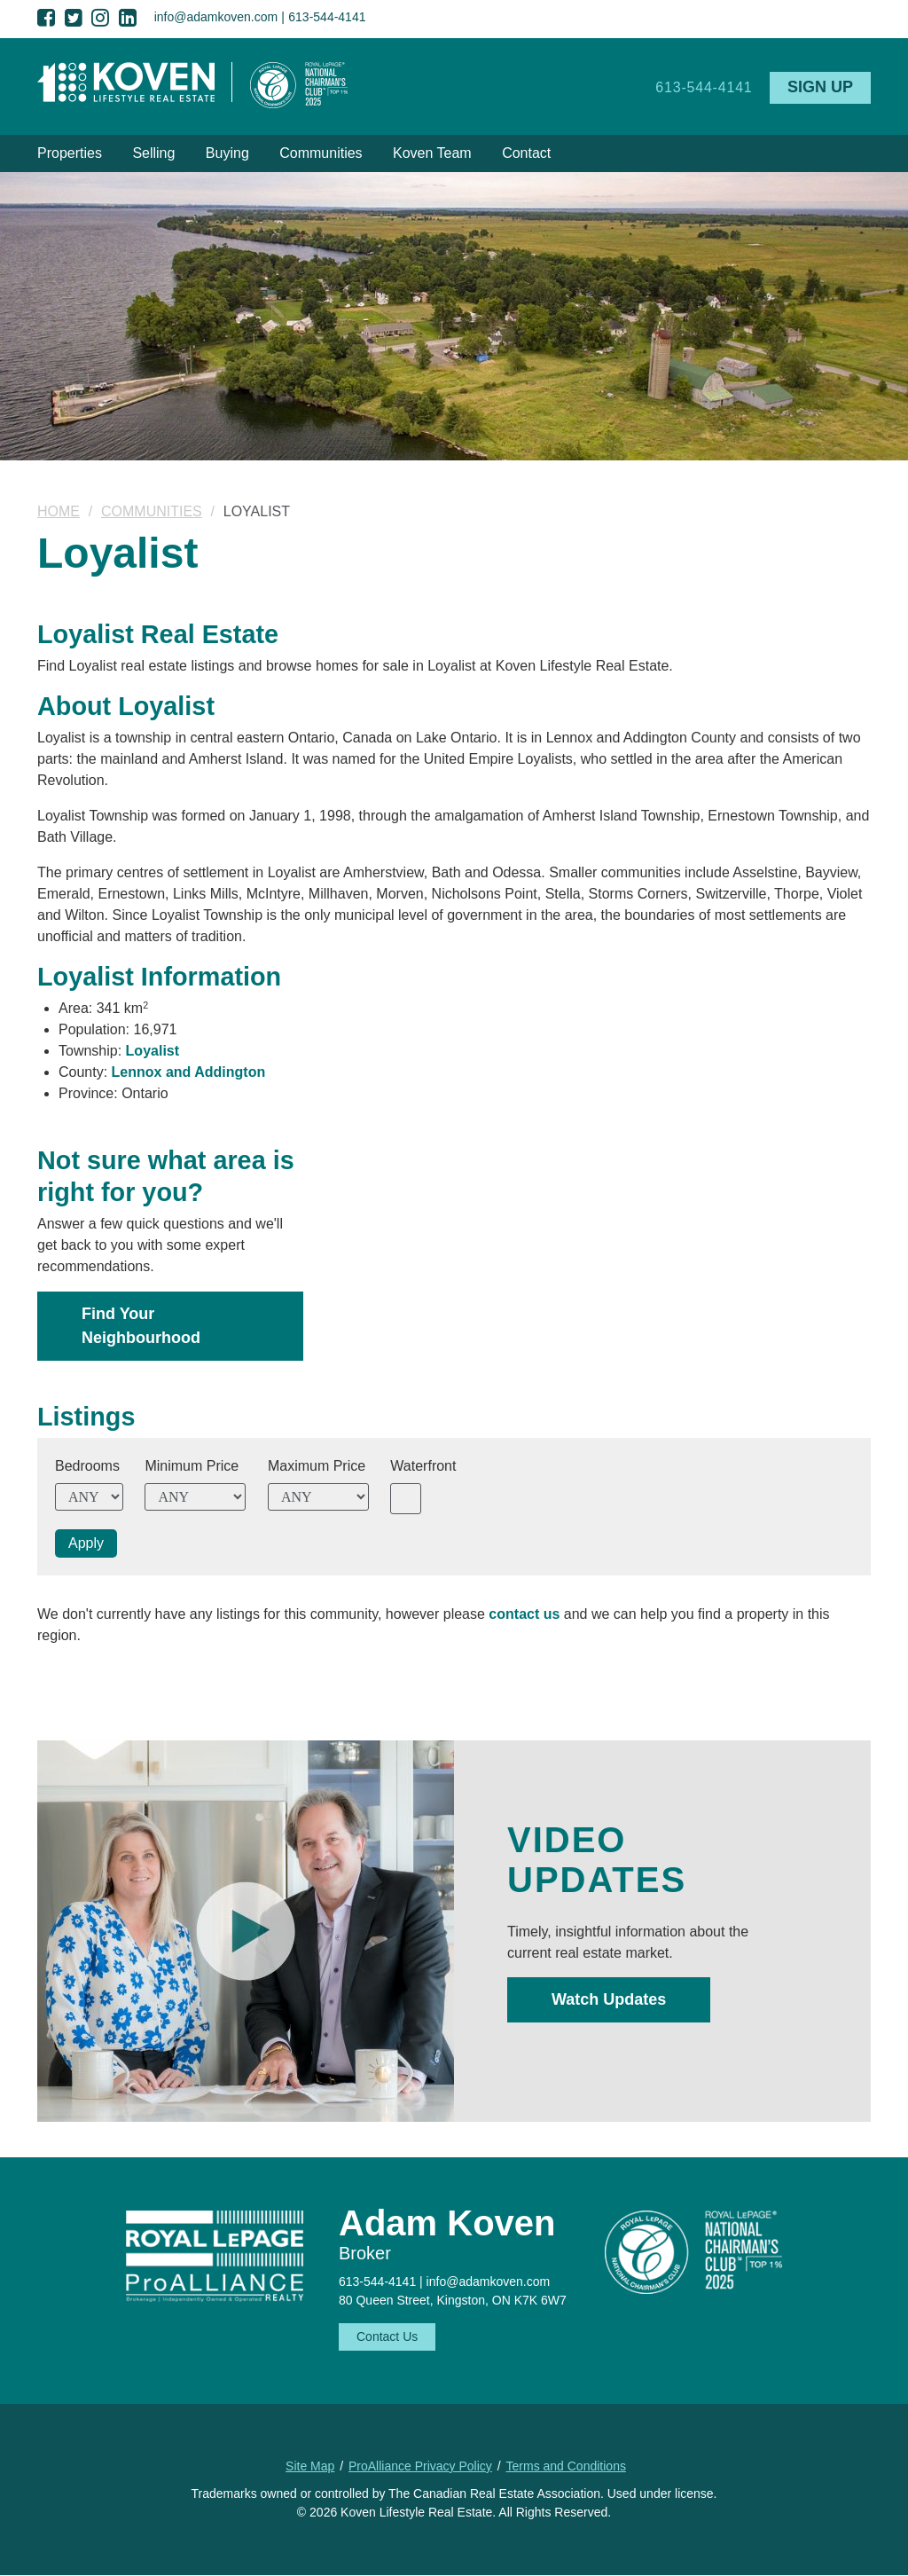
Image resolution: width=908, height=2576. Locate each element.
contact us (524, 1614)
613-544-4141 (326, 17)
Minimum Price (192, 1465)
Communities (320, 153)
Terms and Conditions (566, 2466)
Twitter (73, 17)
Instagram (100, 17)
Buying (227, 153)
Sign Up (820, 87)
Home (58, 511)
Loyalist (152, 1050)
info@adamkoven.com (216, 17)
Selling (153, 153)
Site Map (310, 2466)
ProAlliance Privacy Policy (420, 2466)
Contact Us (387, 2336)
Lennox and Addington (189, 1072)
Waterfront (423, 1465)
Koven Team (432, 153)
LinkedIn (128, 17)
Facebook (46, 17)
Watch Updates (609, 1999)
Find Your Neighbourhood (141, 1326)
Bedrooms (87, 1465)
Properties (69, 153)
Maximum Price (316, 1465)
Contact (526, 153)
